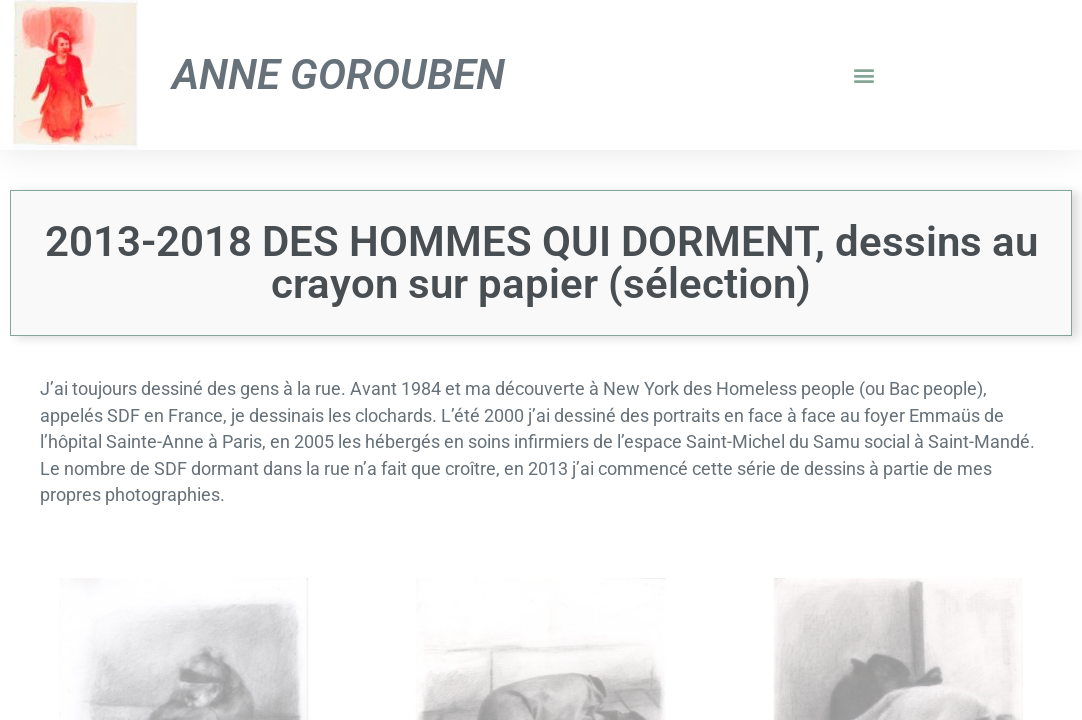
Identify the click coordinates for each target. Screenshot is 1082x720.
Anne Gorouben (338, 74)
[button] (863, 75)
